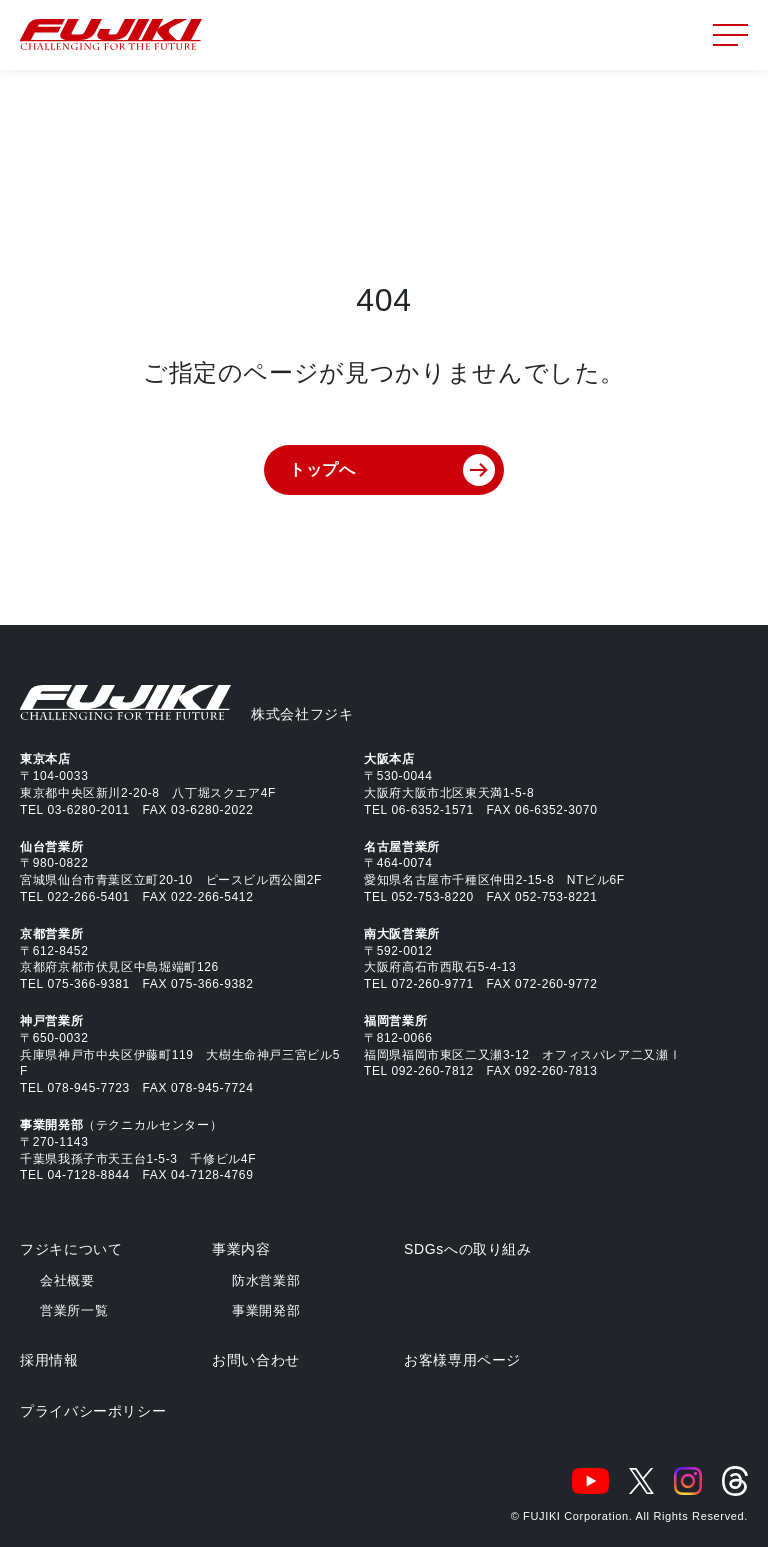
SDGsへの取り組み (468, 1249)
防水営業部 (266, 1280)
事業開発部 (266, 1310)
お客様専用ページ (462, 1360)
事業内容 (241, 1249)
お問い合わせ (256, 1360)
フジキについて (71, 1249)
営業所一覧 (74, 1310)
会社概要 (67, 1280)
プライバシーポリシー (93, 1411)
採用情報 (49, 1360)
